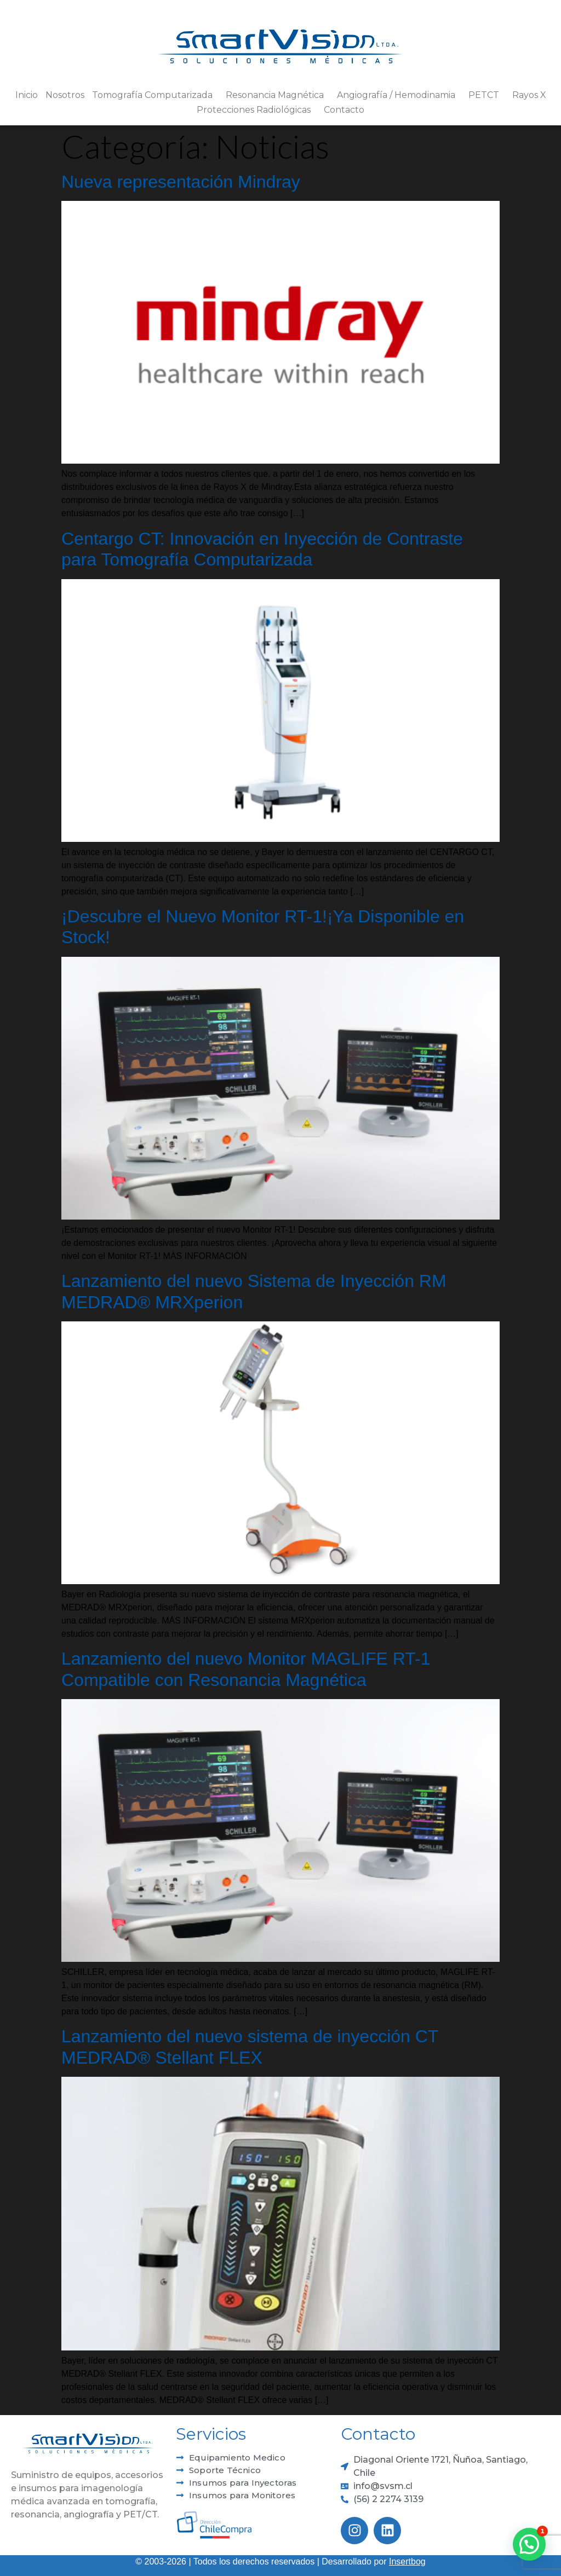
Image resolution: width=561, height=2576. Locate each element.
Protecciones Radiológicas (256, 110)
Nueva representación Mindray (180, 182)
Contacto (344, 110)
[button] (529, 2544)
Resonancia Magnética (277, 95)
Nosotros (64, 95)
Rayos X (529, 95)
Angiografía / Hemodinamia (399, 95)
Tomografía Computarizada (155, 95)
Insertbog (407, 2561)
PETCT (486, 95)
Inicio (26, 95)
